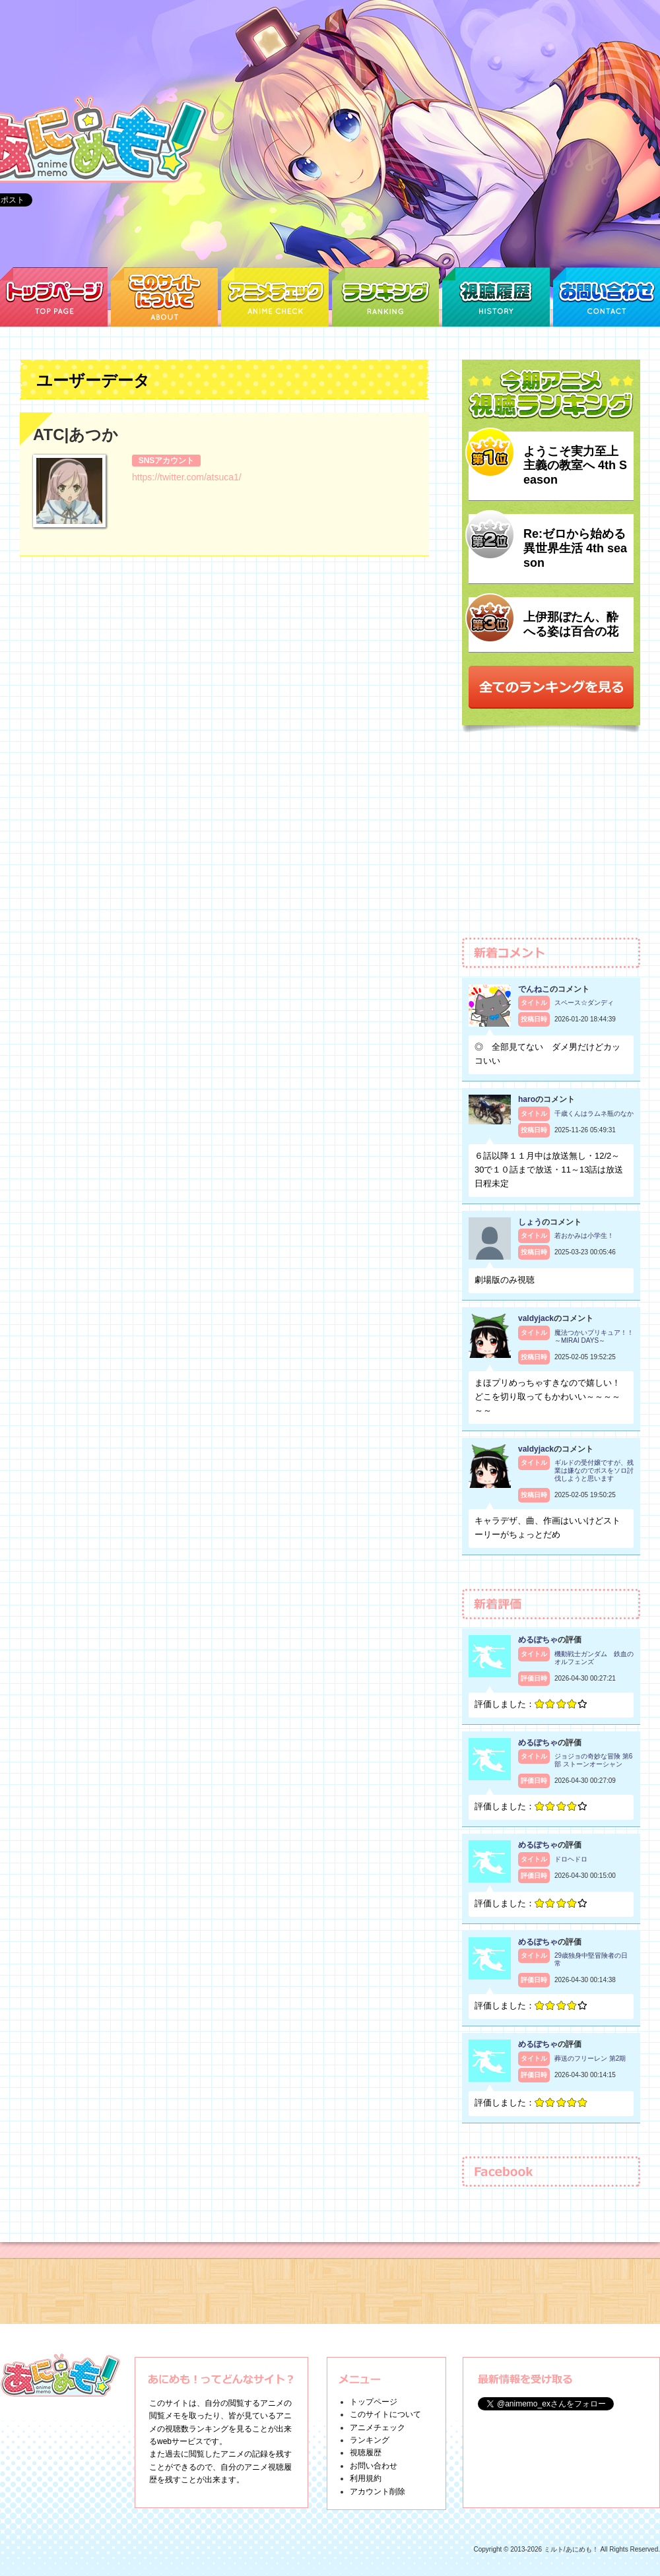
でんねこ (534, 989)
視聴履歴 (365, 2452)
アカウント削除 (377, 2491)
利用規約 (365, 2478)
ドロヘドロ (570, 1859)
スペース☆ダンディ (584, 1002)
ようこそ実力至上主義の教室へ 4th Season (575, 465)
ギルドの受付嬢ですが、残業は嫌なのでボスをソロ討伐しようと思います (594, 1470)
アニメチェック (377, 2427)
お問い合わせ (373, 2465)
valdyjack (536, 1318)
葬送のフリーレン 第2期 (590, 2058)
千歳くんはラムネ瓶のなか (594, 1113)
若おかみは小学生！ (584, 1235)
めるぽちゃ (538, 1639)
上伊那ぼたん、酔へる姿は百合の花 (570, 624)
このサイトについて (385, 2414)
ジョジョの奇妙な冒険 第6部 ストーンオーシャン (593, 1760)
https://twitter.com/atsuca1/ (187, 477)
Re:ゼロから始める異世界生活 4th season (575, 548)
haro (526, 1099)
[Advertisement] (551, 841)
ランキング (369, 2440)
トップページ (373, 2401)
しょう (530, 1222)
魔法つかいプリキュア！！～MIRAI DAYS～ (594, 1336)
